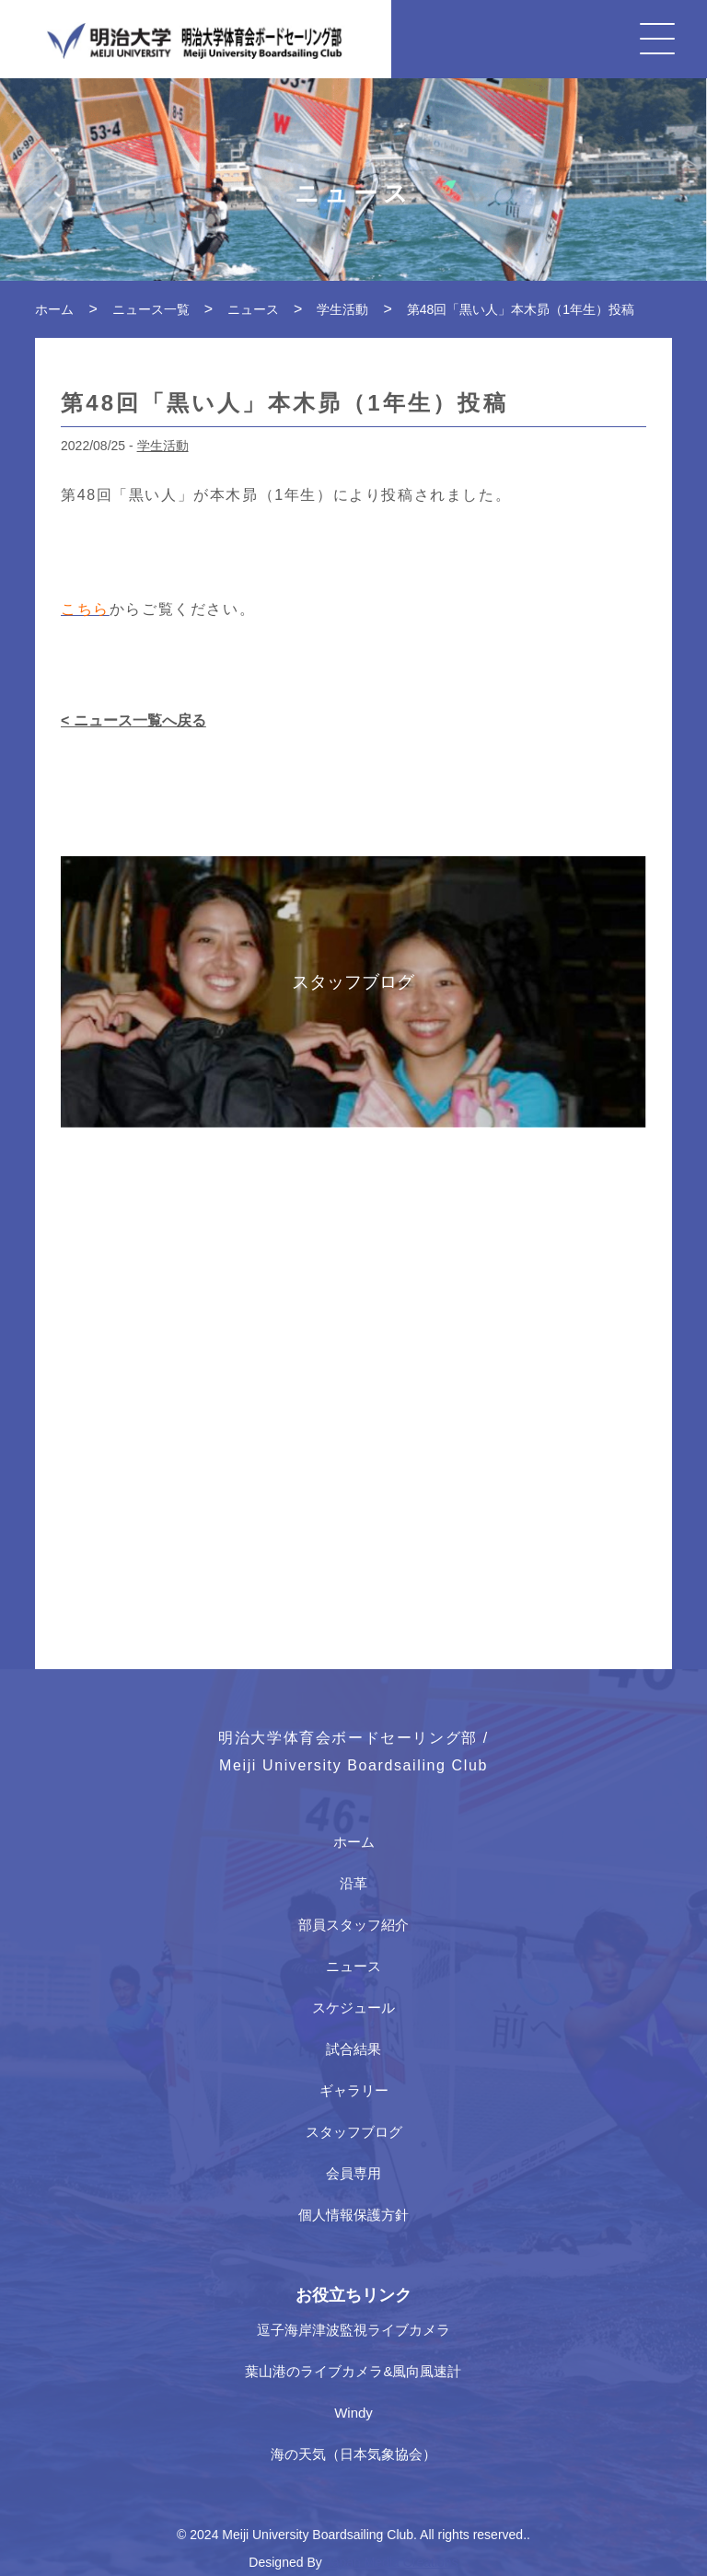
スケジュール (353, 2007)
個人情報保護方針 (353, 2214)
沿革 (353, 1883)
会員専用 (353, 2173)
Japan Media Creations (392, 2562)
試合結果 (353, 2049)
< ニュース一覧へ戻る (133, 720)
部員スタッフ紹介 (353, 1924)
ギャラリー (353, 2090)
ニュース (353, 1966)
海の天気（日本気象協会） (353, 2454)
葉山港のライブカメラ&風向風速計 (353, 2371)
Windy (353, 2412)
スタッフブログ (354, 2132)
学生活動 (163, 445)
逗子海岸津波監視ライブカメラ (353, 2330)
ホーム (354, 1842)
